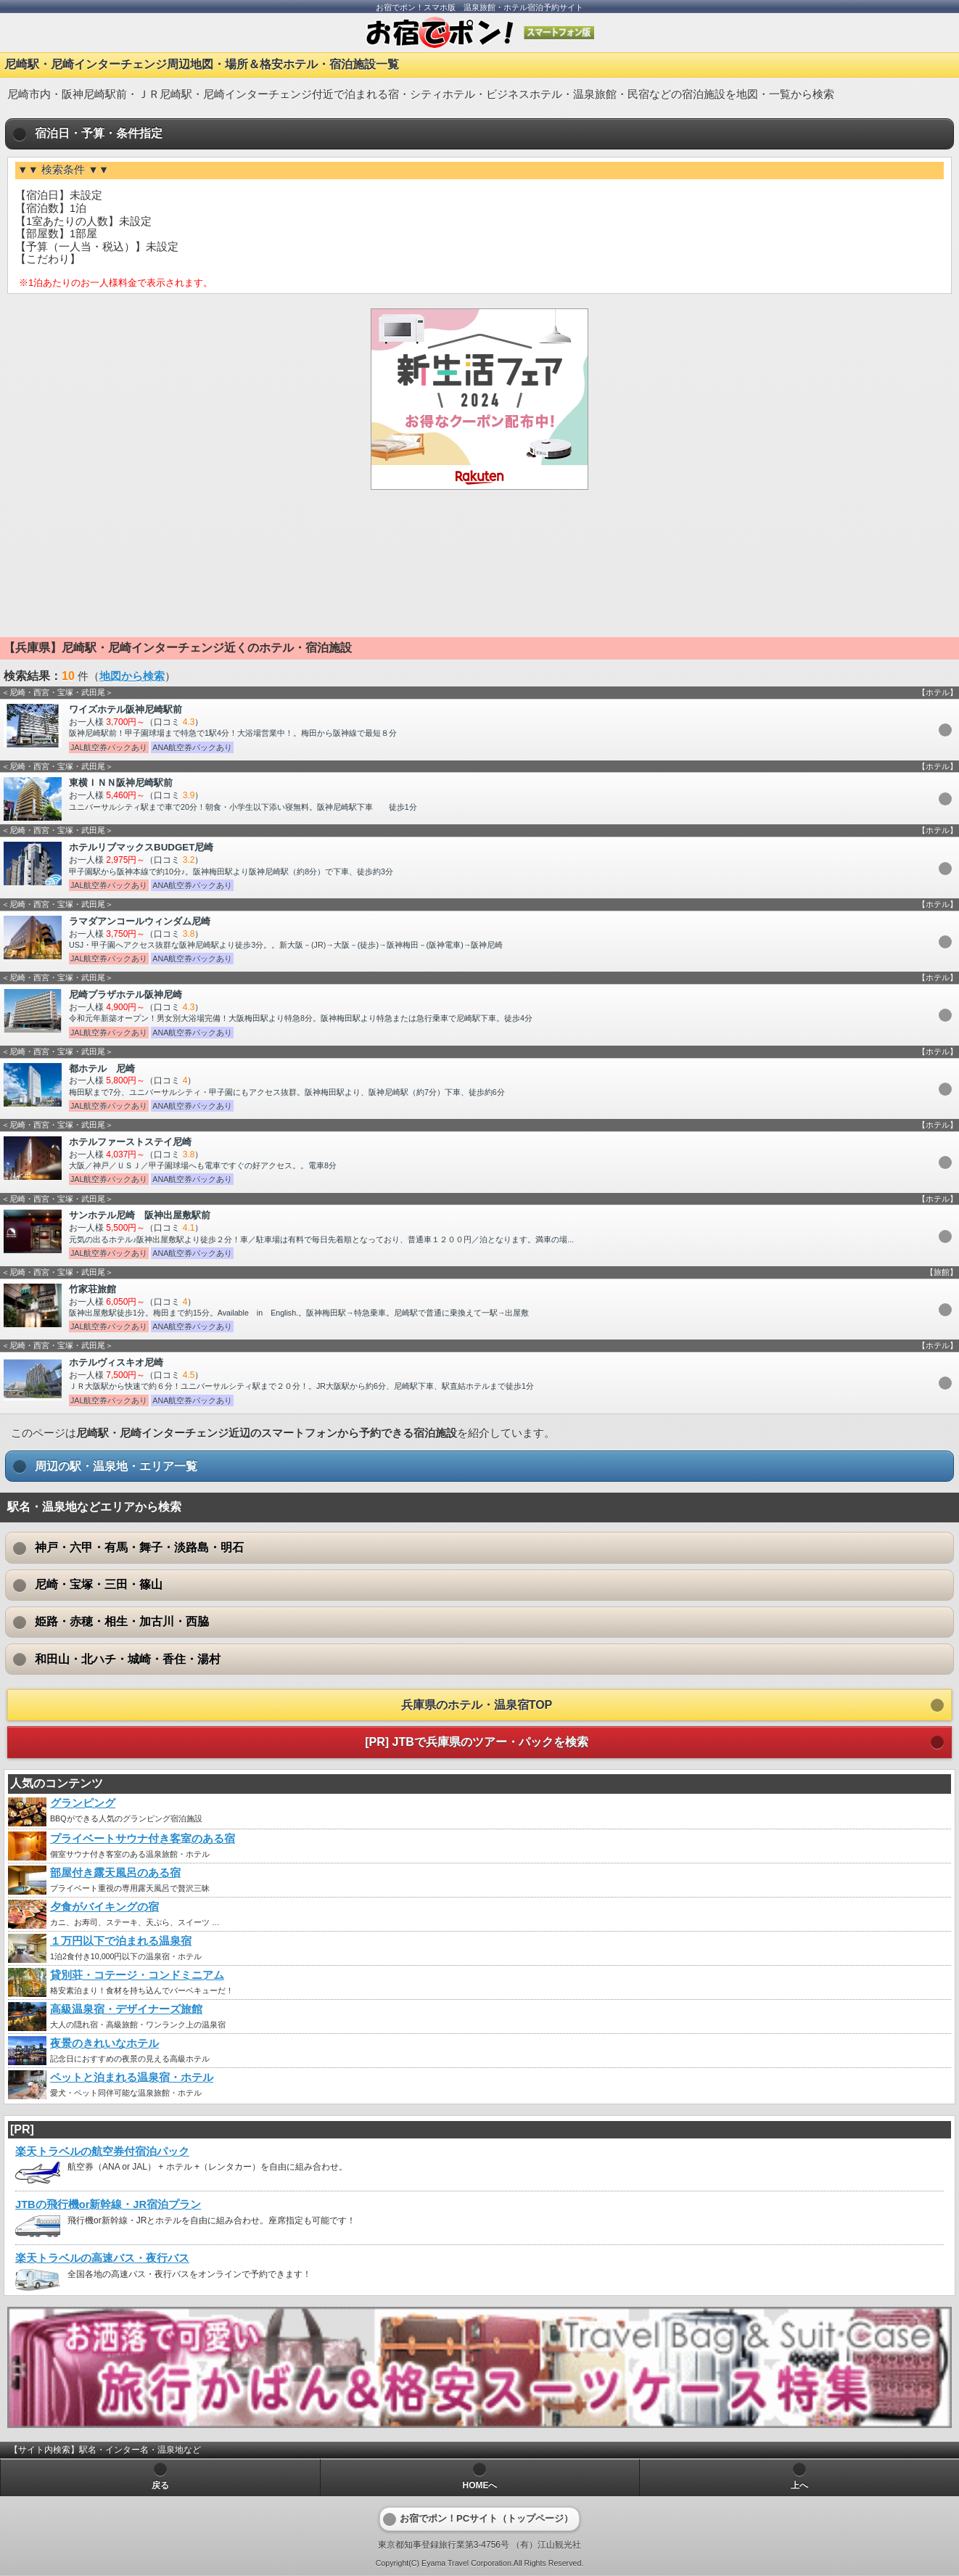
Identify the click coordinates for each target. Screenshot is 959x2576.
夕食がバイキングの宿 (104, 1907)
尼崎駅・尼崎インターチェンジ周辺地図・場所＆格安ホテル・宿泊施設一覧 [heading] (201, 64)
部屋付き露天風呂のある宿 (115, 1873)
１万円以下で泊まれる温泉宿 (121, 1941)
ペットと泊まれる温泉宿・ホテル (131, 2077)
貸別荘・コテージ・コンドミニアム (137, 1975)
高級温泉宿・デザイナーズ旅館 (126, 2009)
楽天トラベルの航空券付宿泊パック (102, 2151)
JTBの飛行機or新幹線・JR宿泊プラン (108, 2204)
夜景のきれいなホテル (104, 2043)
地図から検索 (132, 676)
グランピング (82, 1803)
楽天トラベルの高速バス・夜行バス (102, 2258)
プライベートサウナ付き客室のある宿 (142, 1839)
